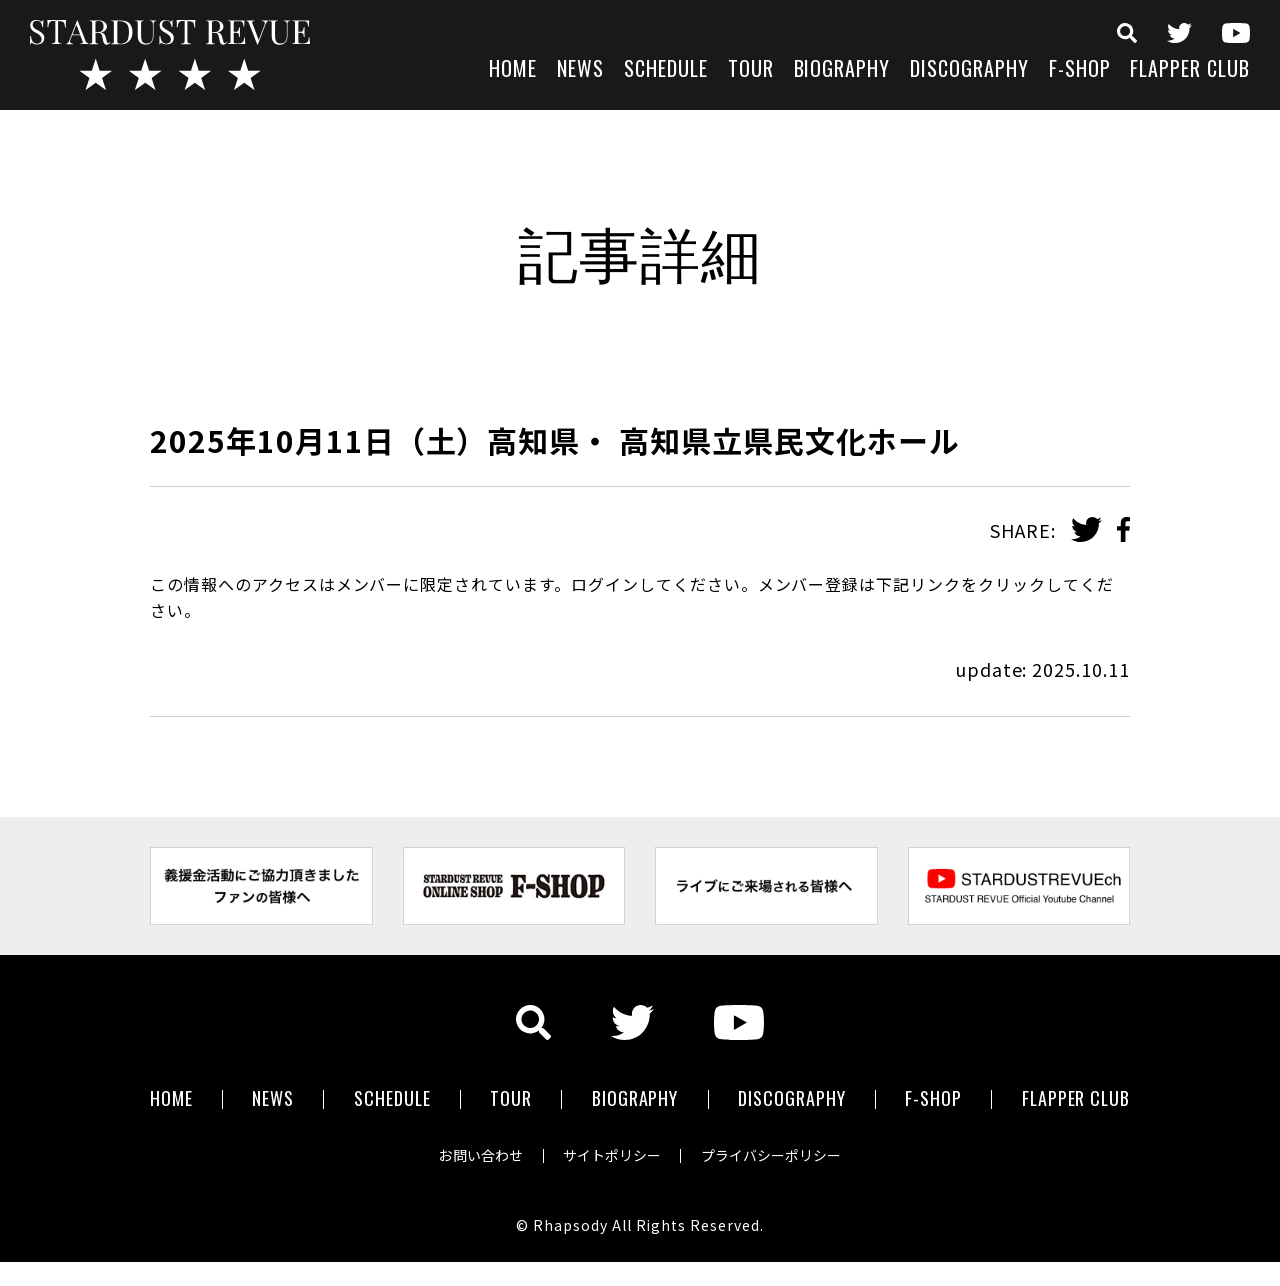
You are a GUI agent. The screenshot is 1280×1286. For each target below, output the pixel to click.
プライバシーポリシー (772, 1155)
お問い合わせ (480, 1155)
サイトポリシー (612, 1155)
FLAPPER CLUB (1190, 70)
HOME (513, 70)
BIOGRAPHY (842, 70)
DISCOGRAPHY (969, 70)
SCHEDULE (666, 70)
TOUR (751, 70)
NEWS (580, 70)
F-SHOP (1080, 70)
